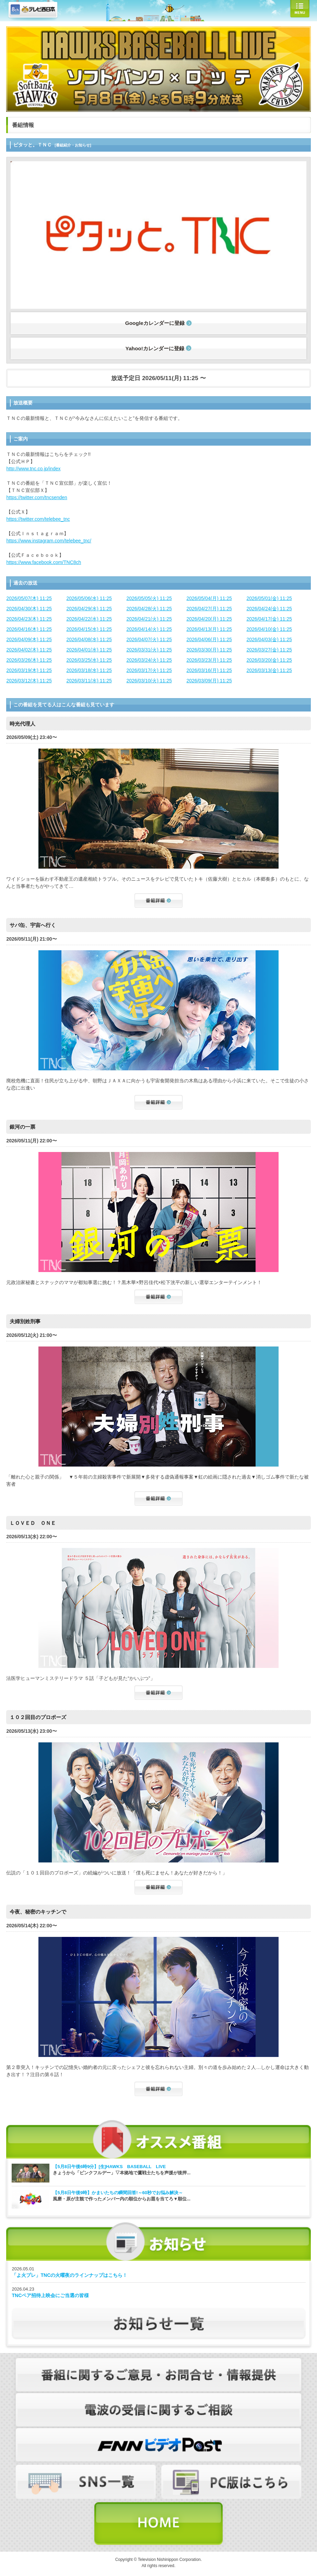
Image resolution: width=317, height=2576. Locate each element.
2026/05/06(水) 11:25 (88, 598)
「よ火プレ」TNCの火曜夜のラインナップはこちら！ (69, 2275)
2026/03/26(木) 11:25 (28, 660)
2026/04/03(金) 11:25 (269, 639)
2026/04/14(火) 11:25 (149, 629)
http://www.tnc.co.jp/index (33, 468)
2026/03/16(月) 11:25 (209, 670)
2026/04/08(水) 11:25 (88, 639)
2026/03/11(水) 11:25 (88, 680)
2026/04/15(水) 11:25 (88, 629)
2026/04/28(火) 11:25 (149, 608)
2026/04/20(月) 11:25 (209, 619)
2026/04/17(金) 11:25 (269, 619)
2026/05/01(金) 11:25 (269, 598)
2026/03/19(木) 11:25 (28, 670)
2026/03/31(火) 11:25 (149, 649)
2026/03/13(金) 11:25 (269, 670)
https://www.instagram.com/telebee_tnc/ (48, 540)
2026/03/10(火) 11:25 (149, 680)
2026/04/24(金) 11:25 (269, 608)
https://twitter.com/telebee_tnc (38, 519)
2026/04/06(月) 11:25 (209, 639)
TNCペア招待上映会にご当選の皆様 (50, 2295)
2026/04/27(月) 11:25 (209, 608)
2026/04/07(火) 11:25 (149, 639)
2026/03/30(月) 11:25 (209, 649)
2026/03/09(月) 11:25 (209, 680)
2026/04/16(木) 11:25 (28, 629)
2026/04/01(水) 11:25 (88, 649)
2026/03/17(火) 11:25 (149, 670)
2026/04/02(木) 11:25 (28, 649)
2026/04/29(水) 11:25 (88, 608)
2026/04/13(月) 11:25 (209, 629)
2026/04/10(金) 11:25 (269, 629)
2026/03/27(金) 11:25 (269, 649)
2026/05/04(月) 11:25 (209, 598)
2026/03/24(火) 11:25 (149, 660)
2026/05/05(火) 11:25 (149, 598)
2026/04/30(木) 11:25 (28, 608)
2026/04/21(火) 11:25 (149, 619)
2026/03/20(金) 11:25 (269, 660)
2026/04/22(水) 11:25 (88, 619)
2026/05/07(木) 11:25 (28, 598)
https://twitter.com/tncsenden (36, 497)
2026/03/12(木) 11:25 (28, 680)
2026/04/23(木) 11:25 (28, 619)
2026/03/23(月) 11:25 (209, 660)
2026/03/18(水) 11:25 (88, 670)
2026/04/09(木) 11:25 (28, 639)
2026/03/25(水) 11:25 (88, 660)
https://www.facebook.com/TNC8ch (43, 562)
